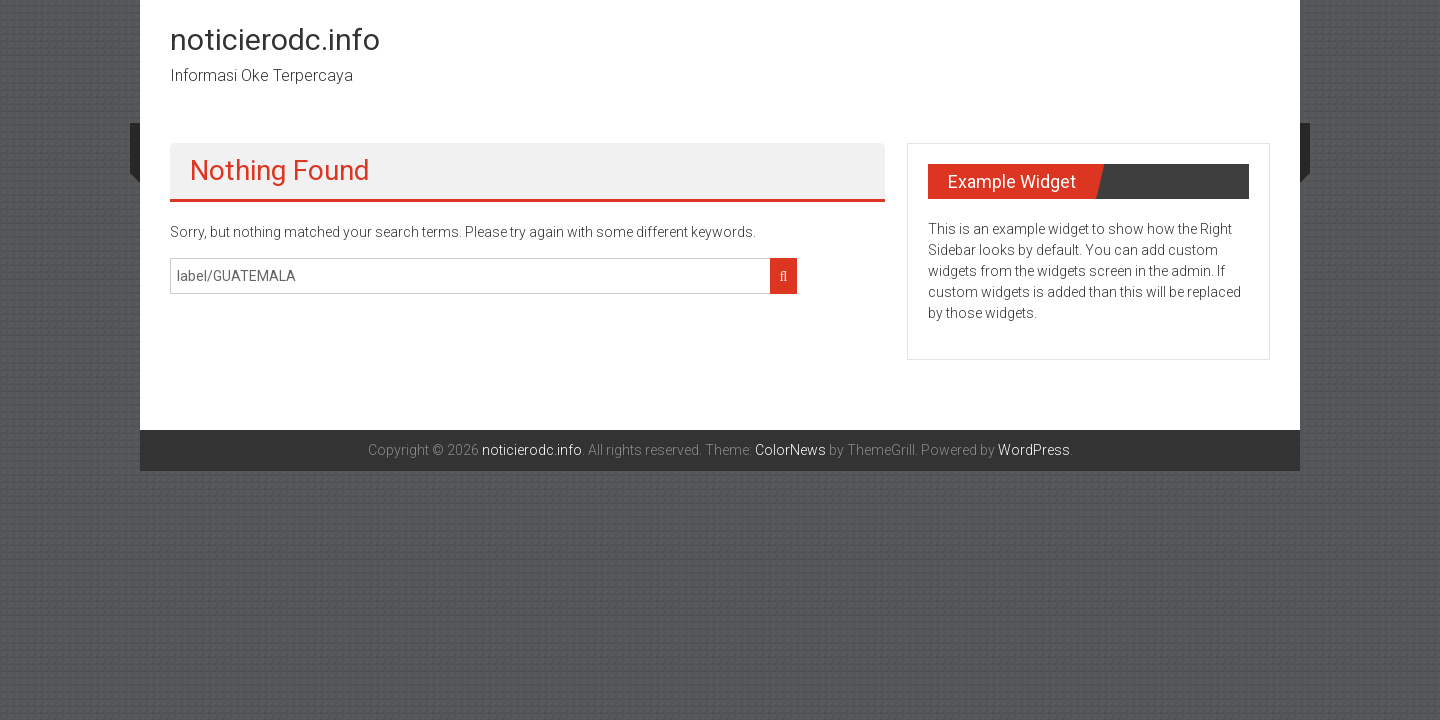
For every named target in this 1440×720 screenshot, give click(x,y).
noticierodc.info (275, 39)
